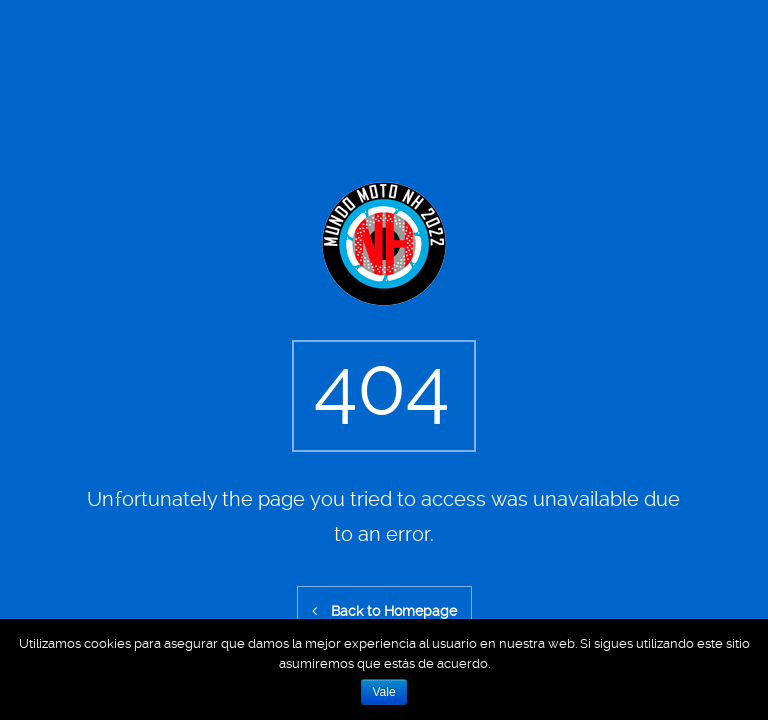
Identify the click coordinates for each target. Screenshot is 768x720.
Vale (383, 692)
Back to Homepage (384, 611)
